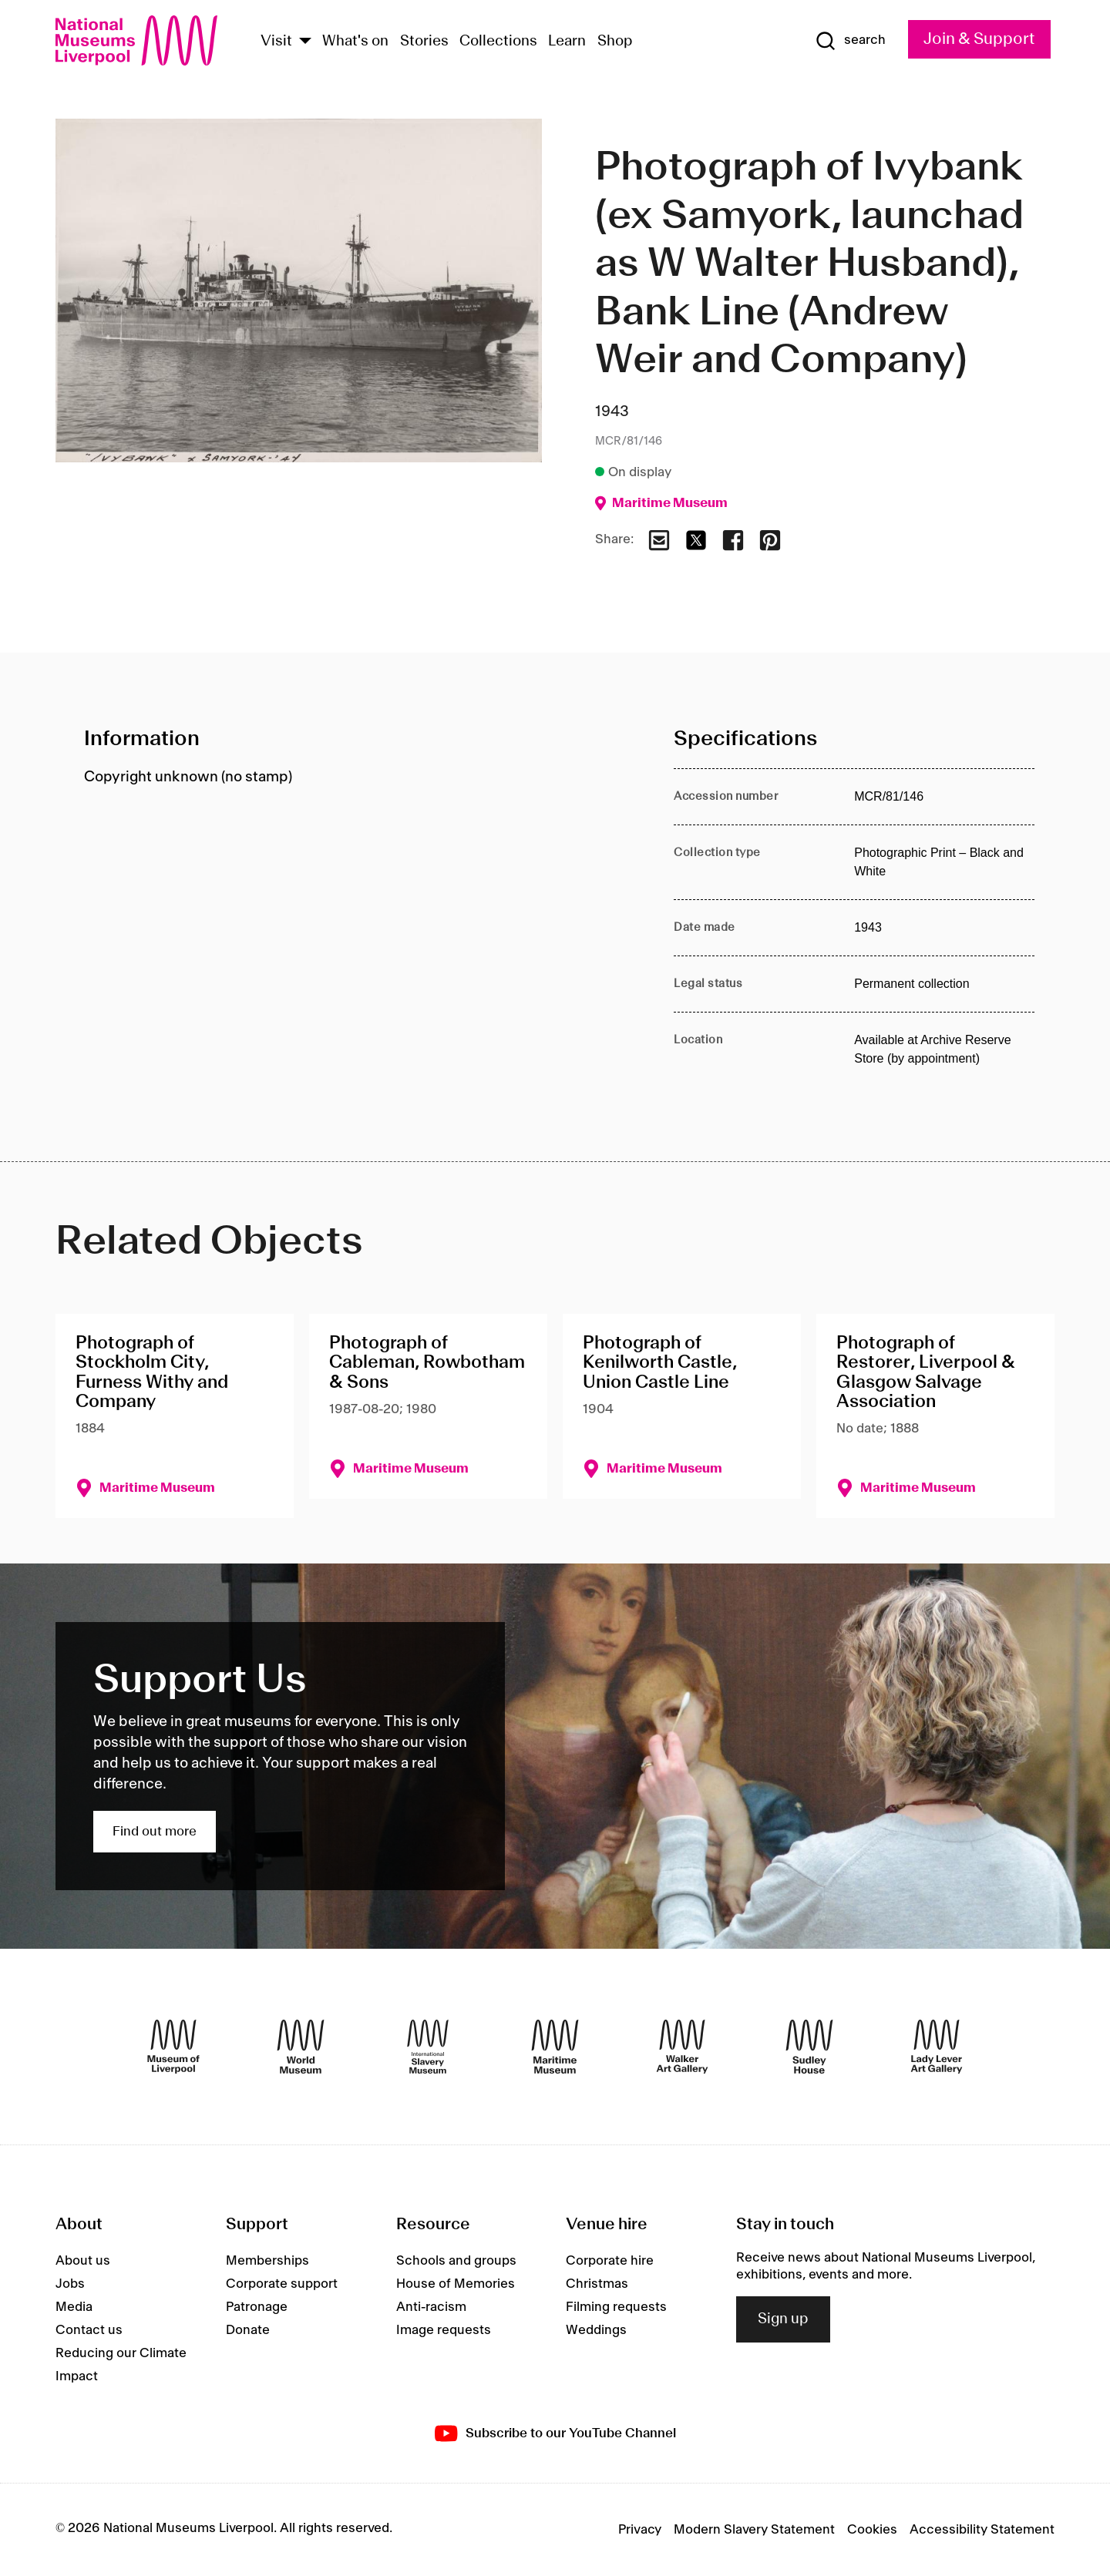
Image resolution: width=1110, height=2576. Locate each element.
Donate (248, 2330)
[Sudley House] (809, 2047)
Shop (615, 41)
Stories (424, 41)
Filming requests (616, 2307)
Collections (498, 41)
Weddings (596, 2330)
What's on (355, 41)
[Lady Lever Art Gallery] (936, 2047)
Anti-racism (431, 2307)
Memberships (267, 2261)
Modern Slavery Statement (754, 2530)
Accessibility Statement (982, 2530)
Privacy (639, 2530)
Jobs (70, 2284)
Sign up (783, 2319)
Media (74, 2307)
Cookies (872, 2530)
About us (83, 2261)
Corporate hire (610, 2261)
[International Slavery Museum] (427, 2047)
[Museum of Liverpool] (173, 2047)
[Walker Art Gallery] (682, 2047)
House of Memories (455, 2284)
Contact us (89, 2330)
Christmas (597, 2284)
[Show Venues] (305, 42)
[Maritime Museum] (555, 2047)
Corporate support (282, 2284)
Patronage (257, 2307)
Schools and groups (456, 2261)
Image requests (443, 2330)
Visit (276, 41)
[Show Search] (850, 41)
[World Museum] (300, 2047)
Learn (567, 41)
